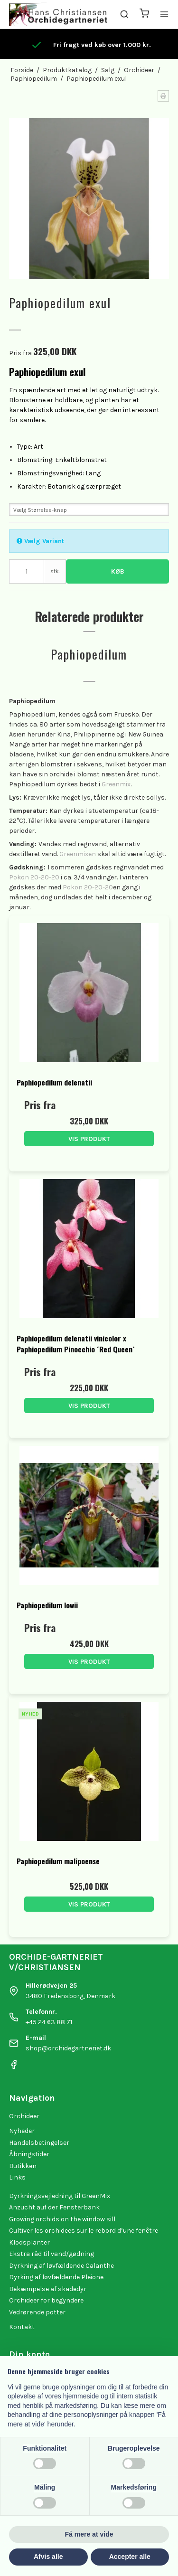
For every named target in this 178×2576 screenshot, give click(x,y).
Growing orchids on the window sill (62, 2219)
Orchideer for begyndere (46, 2300)
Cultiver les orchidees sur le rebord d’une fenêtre (83, 2231)
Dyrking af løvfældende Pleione (56, 2277)
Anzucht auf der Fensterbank (54, 2207)
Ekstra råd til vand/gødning (51, 2254)
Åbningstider (29, 2154)
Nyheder (22, 2131)
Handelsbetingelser (39, 2143)
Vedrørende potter (37, 2312)
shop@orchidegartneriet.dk (68, 2048)
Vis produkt (89, 1139)
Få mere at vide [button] (89, 2534)
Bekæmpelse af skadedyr (47, 2289)
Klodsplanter (29, 2242)
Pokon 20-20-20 (34, 877)
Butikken (23, 2166)
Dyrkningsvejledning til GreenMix (59, 2196)
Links (17, 2177)
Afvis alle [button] (48, 2556)
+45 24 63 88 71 (49, 2022)
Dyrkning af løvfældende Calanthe (61, 2266)
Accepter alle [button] (129, 2556)
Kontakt (22, 2327)
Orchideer (24, 2116)
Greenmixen (77, 854)
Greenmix (116, 784)
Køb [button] (117, 571)
